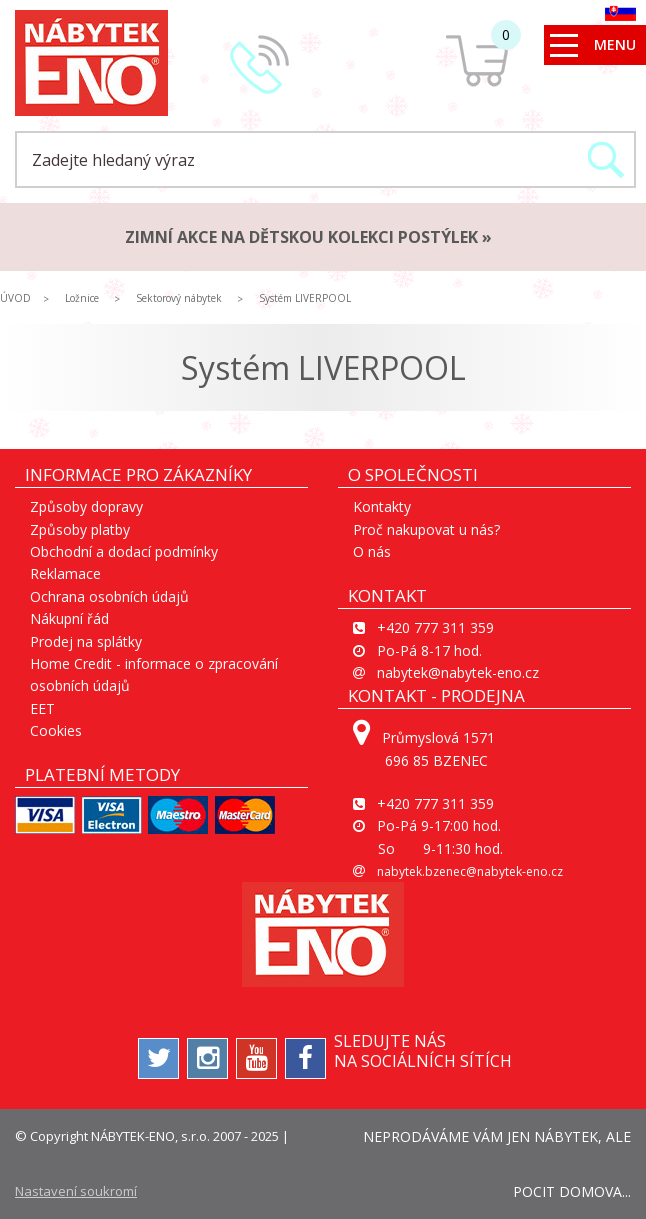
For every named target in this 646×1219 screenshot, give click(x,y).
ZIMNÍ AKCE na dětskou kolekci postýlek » (308, 237)
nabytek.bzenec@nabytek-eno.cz (470, 871)
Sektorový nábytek (179, 298)
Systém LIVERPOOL (305, 298)
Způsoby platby (80, 529)
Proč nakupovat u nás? (426, 529)
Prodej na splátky (86, 641)
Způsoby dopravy (86, 506)
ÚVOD (15, 298)
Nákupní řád (69, 618)
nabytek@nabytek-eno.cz (458, 672)
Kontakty (382, 506)
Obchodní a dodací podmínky (124, 551)
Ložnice (82, 298)
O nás (372, 551)
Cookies (56, 730)
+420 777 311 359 (435, 627)
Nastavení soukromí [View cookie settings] (76, 1191)
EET (42, 708)
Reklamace (65, 573)
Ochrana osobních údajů (109, 596)
